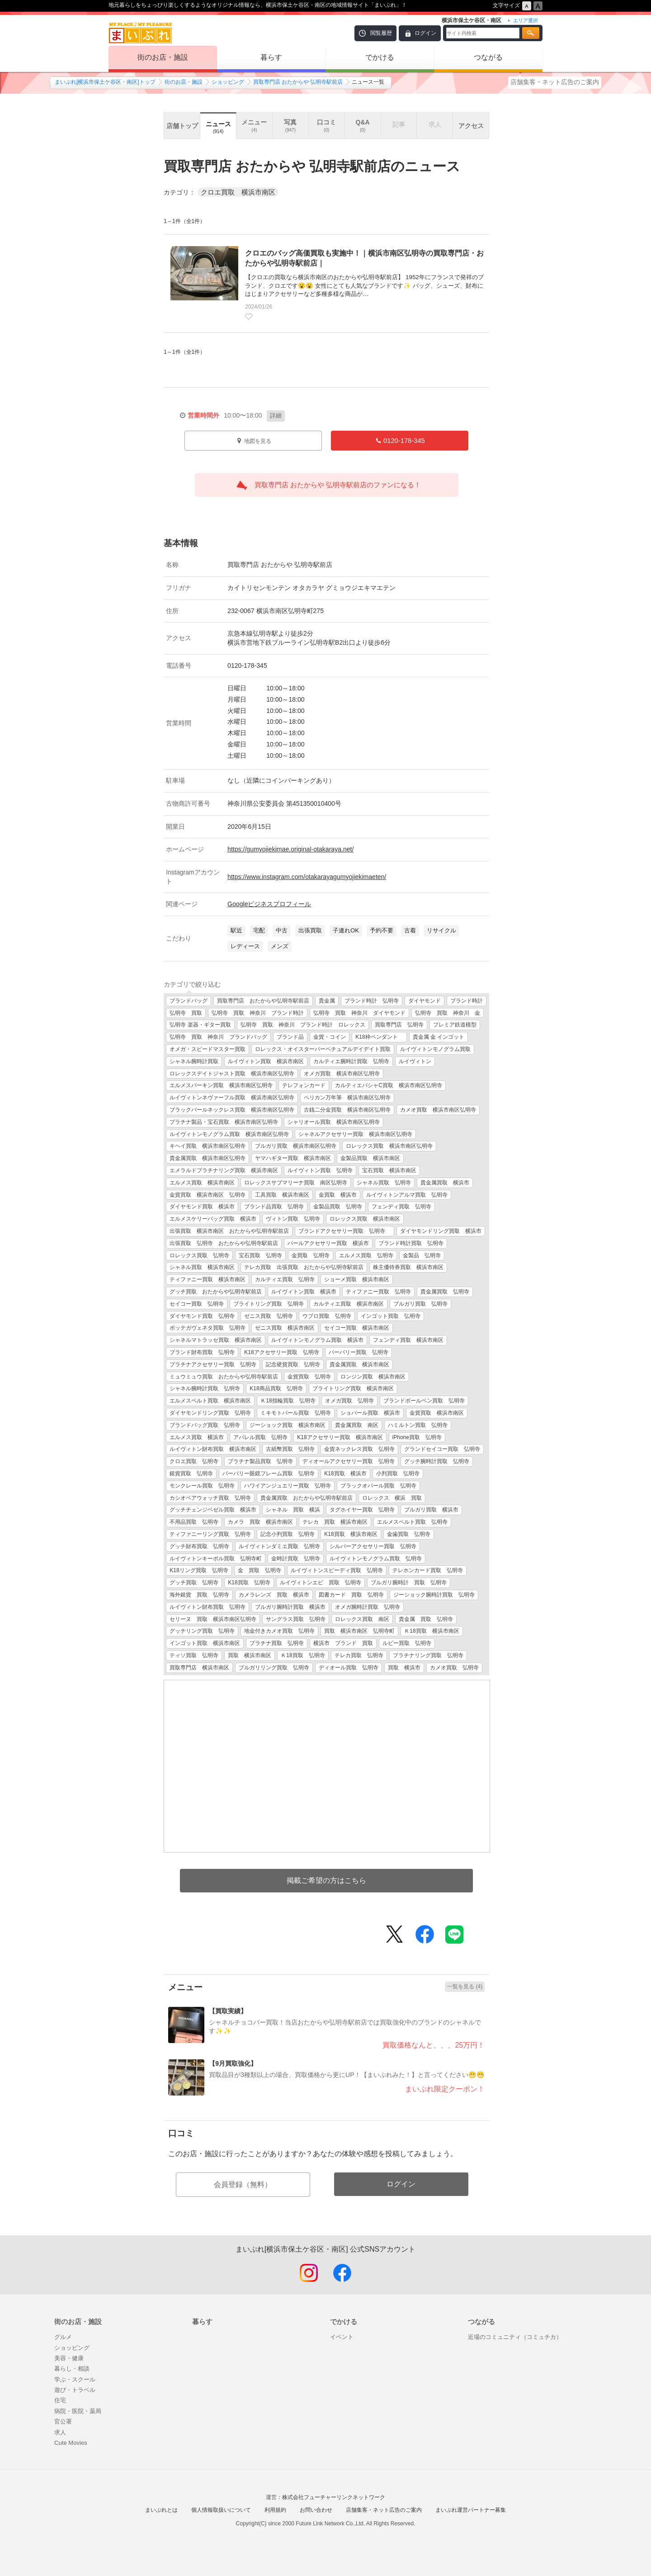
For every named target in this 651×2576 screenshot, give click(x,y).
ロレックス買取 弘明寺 (199, 1255)
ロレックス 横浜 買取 (392, 1498)
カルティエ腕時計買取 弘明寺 (351, 1061)
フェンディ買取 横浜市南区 (408, 1340)
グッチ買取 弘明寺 (194, 1582)
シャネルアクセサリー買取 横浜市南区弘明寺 (355, 1134)
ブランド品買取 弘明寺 (274, 1206)
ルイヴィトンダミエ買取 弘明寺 (279, 1546)
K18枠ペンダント (379, 1037)
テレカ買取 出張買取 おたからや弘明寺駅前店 (303, 1267)
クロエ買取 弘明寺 (194, 1461)
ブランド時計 (466, 1001)
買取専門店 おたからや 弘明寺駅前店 (298, 82)
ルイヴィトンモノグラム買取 (435, 1049)
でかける (379, 57)
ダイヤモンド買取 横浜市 (202, 1206)
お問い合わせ (316, 2510)
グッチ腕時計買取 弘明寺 (436, 1461)
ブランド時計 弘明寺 (371, 1001)
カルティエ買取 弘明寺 (285, 1279)
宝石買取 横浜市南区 (389, 1170)
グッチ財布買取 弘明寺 (199, 1546)
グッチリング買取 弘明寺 (202, 1631)
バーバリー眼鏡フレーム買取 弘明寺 (268, 1473)
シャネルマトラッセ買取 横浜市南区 (216, 1340)
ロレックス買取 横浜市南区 (365, 1219)
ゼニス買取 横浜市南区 (285, 1328)
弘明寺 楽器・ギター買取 (200, 1025)
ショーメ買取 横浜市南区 (356, 1279)
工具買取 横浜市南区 (282, 1195)
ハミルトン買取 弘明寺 (418, 1425)
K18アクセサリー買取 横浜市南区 (339, 1437)
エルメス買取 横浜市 (197, 1437)
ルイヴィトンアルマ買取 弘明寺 (407, 1195)
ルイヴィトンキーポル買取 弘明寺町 (216, 1558)
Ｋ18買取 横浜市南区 (431, 1631)
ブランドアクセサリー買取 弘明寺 (344, 1231)
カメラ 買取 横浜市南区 (260, 1522)
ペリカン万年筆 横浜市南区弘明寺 (347, 1097)
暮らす (271, 57)
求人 (60, 2432)
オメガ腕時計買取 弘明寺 (367, 1607)
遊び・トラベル (74, 2389)
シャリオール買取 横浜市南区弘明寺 (334, 1122)
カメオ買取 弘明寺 (454, 1667)
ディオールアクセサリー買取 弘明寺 (348, 1461)
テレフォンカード (304, 1085)
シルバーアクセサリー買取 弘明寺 (373, 1546)
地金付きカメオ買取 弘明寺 (279, 1631)
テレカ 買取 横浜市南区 (335, 1522)
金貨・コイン (329, 1037)
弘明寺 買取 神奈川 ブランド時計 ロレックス (303, 1025)
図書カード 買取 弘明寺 (351, 1595)
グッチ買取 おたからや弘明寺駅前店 (216, 1291)
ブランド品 (290, 1037)
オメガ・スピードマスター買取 (207, 1049)
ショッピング (228, 82)
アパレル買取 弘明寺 (260, 1437)
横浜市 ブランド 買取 (343, 1643)
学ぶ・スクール (74, 2379)
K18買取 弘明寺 (249, 1582)
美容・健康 (69, 2358)
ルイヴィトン (415, 1061)
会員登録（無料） (243, 2184)
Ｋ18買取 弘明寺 (303, 1655)
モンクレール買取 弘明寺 (202, 1486)
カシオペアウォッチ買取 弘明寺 (210, 1498)
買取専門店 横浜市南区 (199, 1667)
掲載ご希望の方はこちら (326, 1880)
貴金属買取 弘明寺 (444, 1291)
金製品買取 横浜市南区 (370, 1158)
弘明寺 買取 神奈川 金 (447, 1013)
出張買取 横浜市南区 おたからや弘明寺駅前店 (229, 1231)
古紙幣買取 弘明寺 (290, 1449)
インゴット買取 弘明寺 (390, 1316)
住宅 (60, 2400)
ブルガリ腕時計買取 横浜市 (290, 1607)
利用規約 (275, 2510)
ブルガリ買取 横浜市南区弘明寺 (295, 1146)
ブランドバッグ (189, 1001)
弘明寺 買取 (186, 1013)
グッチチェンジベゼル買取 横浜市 (213, 1510)
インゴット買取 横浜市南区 (205, 1643)
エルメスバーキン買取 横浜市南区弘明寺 (221, 1085)
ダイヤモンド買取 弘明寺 (202, 1316)
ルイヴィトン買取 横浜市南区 (266, 1061)
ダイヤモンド (424, 1001)
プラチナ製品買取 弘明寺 (260, 1461)
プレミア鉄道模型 (454, 1025)
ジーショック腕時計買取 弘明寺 (434, 1595)
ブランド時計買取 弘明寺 (410, 1243)
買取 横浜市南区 (249, 1655)
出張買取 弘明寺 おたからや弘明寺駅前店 (224, 1243)
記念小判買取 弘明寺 (287, 1534)
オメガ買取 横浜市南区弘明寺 (342, 1073)
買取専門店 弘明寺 (399, 1025)
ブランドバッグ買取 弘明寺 (205, 1425)
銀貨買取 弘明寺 (191, 1473)
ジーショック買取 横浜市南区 (288, 1425)
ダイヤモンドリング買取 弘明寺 (210, 1413)
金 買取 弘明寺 (259, 1570)
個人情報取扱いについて (221, 2510)
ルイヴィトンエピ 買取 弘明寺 (320, 1582)
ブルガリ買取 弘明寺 (420, 1304)
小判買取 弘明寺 (398, 1473)
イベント (342, 2337)
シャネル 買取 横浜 (293, 1510)
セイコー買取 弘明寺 (197, 1304)
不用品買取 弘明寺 (194, 1522)
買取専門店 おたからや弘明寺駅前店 (263, 1001)
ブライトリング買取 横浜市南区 (353, 1388)
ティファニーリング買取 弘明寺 (210, 1534)
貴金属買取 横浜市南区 (359, 1364)
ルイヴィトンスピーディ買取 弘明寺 (337, 1570)
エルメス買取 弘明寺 (366, 1255)
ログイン (425, 33)
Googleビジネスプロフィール (269, 904)
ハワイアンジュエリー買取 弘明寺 (287, 1486)
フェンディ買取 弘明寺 (401, 1206)
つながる (488, 57)
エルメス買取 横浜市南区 (202, 1182)
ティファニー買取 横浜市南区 (207, 1279)
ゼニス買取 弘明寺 (268, 1316)
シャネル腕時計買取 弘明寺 (205, 1388)
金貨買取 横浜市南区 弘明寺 (207, 1195)
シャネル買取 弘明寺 (384, 1182)
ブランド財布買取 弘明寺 (202, 1352)
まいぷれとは (161, 2510)
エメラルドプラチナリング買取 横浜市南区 (224, 1170)
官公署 (63, 2421)
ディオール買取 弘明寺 (348, 1667)
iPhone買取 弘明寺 (417, 1437)
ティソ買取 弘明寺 (194, 1655)
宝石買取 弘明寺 (260, 1255)
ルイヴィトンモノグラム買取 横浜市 (317, 1340)
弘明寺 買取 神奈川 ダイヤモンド (359, 1013)
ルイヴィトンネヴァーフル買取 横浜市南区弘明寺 (232, 1097)
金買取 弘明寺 (311, 1255)
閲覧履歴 (381, 33)
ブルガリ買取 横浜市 (431, 1510)
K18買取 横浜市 (345, 1473)
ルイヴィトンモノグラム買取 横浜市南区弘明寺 (229, 1134)
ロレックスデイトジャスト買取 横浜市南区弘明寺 (232, 1073)
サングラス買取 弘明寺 (296, 1619)
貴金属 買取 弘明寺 (426, 1619)
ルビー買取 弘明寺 (406, 1643)
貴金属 (327, 1001)
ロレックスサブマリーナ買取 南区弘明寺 (295, 1182)
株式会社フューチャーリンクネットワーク (333, 2497)
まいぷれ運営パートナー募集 (470, 2510)
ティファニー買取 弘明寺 (378, 1291)
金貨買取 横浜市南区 (437, 1413)
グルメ (63, 2337)
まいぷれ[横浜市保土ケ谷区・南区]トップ (105, 82)
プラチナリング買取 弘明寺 (428, 1655)
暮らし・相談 (72, 2368)
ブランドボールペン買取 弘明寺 (424, 1400)
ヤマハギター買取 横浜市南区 (293, 1158)
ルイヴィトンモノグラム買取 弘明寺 (376, 1558)
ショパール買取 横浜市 (370, 1413)
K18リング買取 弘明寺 (199, 1570)
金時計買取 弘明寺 (295, 1558)
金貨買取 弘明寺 (309, 1377)
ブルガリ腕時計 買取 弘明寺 (409, 1582)
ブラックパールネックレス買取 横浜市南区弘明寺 (232, 1110)
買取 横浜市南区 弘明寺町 (359, 1631)
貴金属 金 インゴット (439, 1037)
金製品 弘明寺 (422, 1255)
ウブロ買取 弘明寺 (326, 1316)
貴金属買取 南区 (356, 1425)
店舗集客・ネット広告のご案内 (554, 82)
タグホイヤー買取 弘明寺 (362, 1510)
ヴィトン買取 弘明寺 (293, 1219)
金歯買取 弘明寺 (408, 1534)
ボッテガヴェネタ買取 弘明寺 (207, 1328)
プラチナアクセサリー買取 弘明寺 (213, 1364)
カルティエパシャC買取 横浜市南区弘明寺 (388, 1085)
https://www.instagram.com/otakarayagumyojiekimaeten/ (306, 876)
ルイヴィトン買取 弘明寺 (320, 1170)
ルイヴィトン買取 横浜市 (303, 1291)
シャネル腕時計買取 (194, 1061)
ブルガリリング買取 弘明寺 (274, 1667)
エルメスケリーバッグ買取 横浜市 (213, 1219)
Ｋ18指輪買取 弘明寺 (287, 1400)
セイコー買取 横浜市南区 (356, 1328)
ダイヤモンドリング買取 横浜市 (440, 1231)
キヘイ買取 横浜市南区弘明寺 (207, 1146)
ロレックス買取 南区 (362, 1619)
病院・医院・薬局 (77, 2411)
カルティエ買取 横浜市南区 (348, 1304)
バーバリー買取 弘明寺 (358, 1352)
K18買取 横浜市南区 (350, 1534)
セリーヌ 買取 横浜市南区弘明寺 (213, 1619)
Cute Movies (70, 2442)
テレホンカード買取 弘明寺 (427, 1570)
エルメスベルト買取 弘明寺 (412, 1522)
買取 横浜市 (404, 1667)
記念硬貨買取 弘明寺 (293, 1364)
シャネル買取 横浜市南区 (202, 1267)
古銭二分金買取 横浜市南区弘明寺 (347, 1110)
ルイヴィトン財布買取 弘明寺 (207, 1607)
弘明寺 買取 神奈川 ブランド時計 (258, 1013)
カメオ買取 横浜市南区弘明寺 (438, 1110)
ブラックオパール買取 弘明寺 (378, 1486)
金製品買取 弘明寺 (337, 1206)
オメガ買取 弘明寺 (349, 1400)
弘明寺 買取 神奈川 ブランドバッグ (218, 1037)
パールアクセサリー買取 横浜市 (328, 1243)
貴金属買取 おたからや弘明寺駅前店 (306, 1498)
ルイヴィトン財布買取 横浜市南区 (213, 1449)
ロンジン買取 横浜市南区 (373, 1377)
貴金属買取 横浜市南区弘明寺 (207, 1158)
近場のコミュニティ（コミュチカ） (515, 2337)
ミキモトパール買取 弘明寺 (295, 1413)
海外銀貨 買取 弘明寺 (199, 1595)
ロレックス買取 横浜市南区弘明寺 (389, 1146)
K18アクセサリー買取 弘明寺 (281, 1352)
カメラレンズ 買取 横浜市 (274, 1595)
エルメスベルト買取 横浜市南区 (210, 1400)
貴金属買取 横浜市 (444, 1182)
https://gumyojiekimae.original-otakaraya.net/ (290, 849)
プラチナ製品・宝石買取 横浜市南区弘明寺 (224, 1122)
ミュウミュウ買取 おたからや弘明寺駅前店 (224, 1377)
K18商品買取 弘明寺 (276, 1388)
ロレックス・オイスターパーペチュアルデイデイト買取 (323, 1049)
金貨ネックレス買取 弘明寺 (359, 1449)
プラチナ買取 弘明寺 (277, 1643)
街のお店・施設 (162, 57)
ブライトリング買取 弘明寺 (268, 1304)
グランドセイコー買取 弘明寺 (442, 1449)
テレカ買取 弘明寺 (359, 1655)
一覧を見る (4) (464, 1986)
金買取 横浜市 (338, 1195)
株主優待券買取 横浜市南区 (408, 1267)
